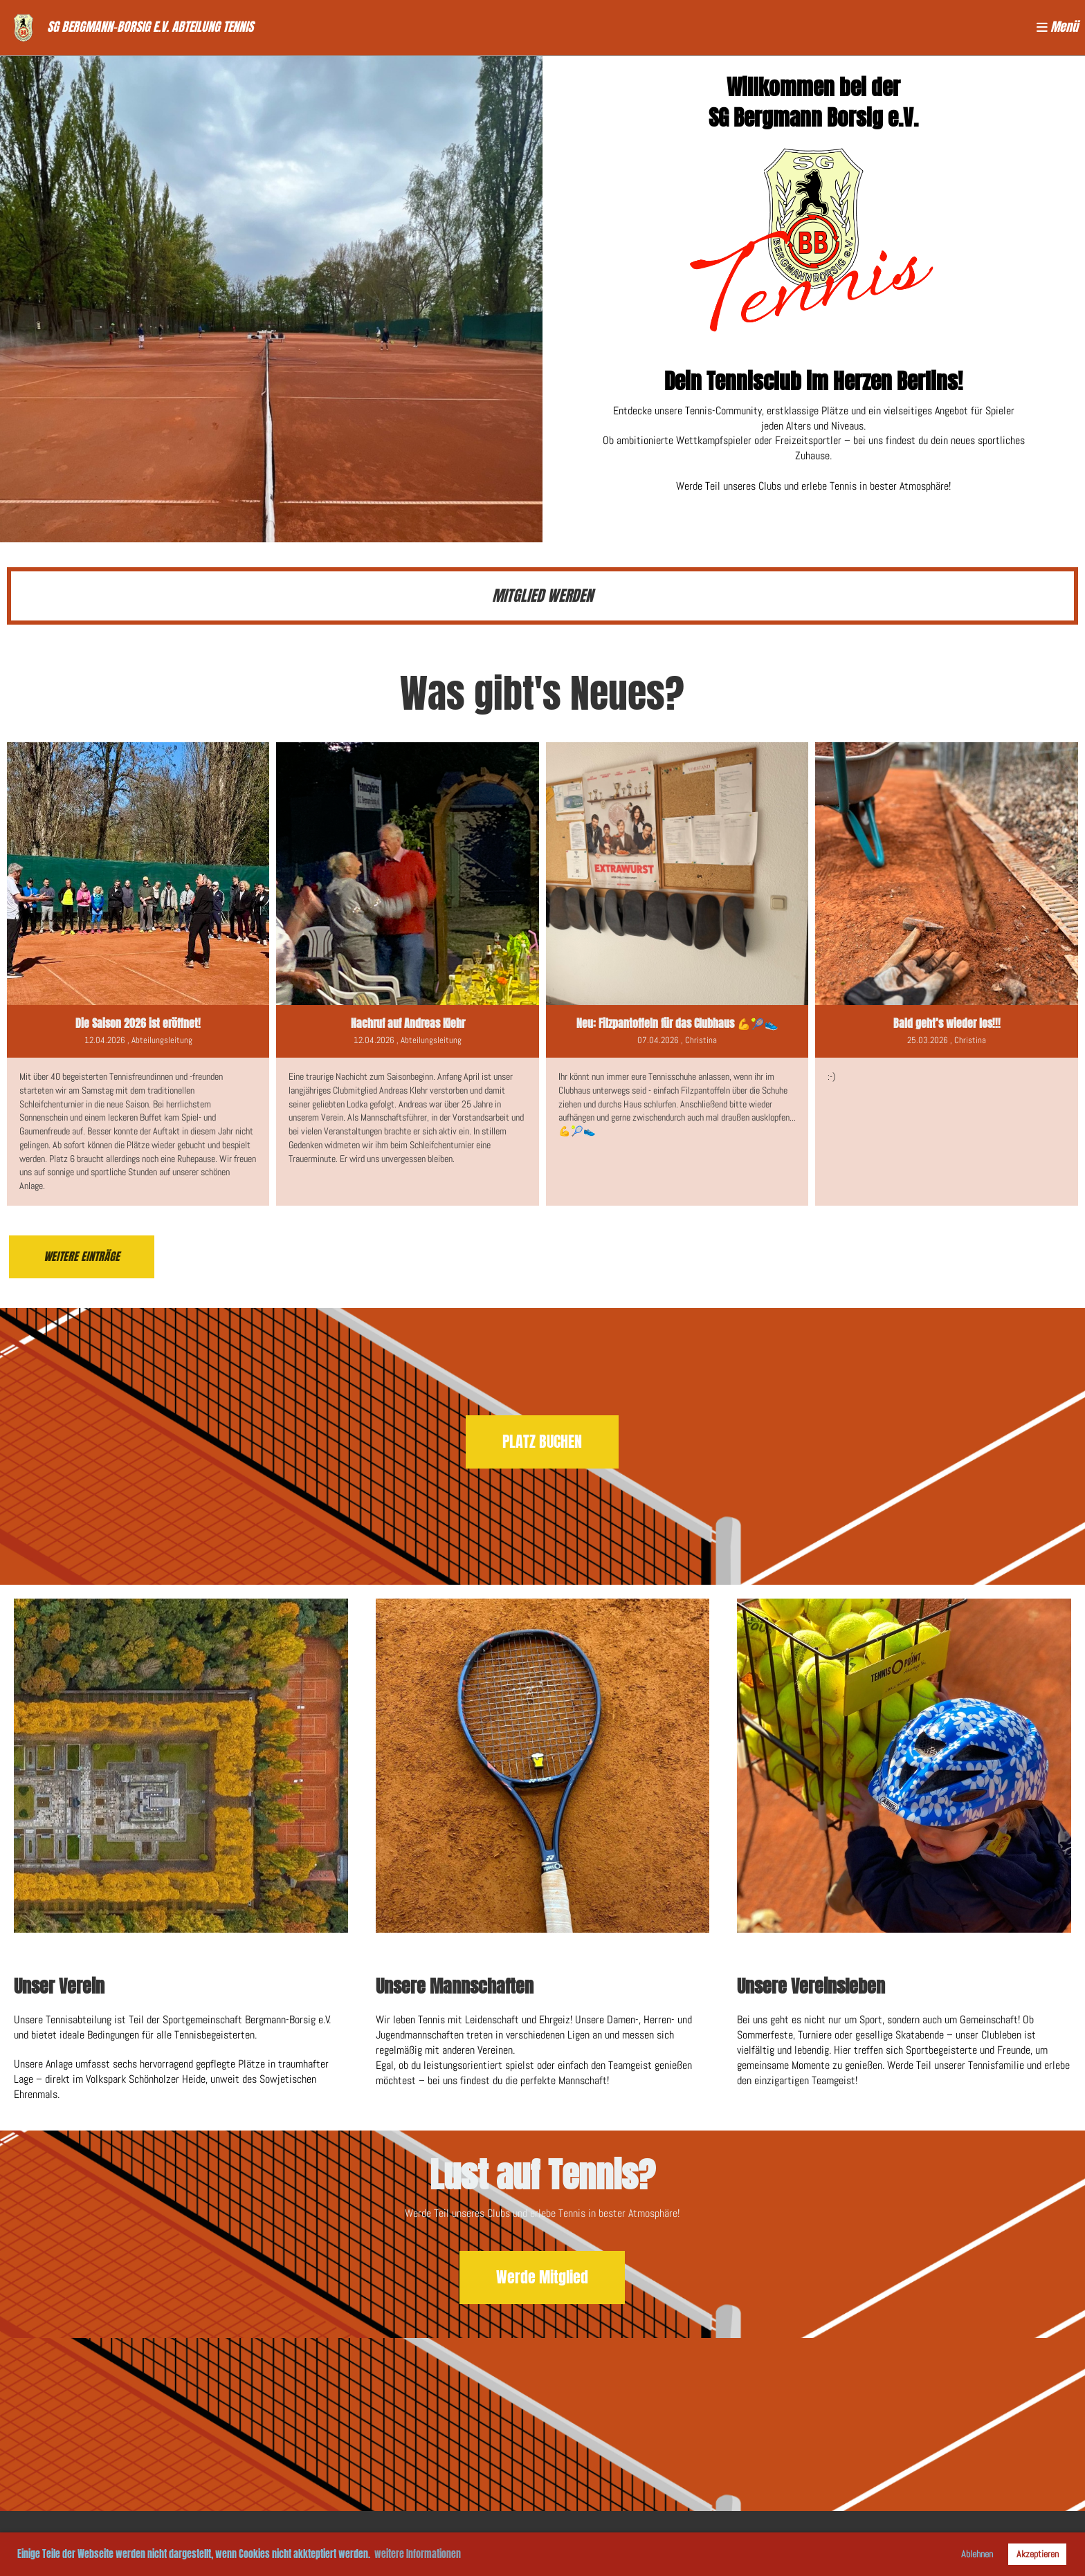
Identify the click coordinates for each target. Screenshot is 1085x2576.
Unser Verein (59, 1986)
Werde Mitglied (542, 2277)
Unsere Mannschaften (455, 1986)
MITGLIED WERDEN (542, 596)
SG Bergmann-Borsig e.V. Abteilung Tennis (150, 27)
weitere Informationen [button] (417, 2554)
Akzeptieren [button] (1037, 2554)
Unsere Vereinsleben (811, 1986)
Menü (1057, 27)
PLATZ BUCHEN (542, 1441)
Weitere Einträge (82, 1256)
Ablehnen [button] (977, 2554)
